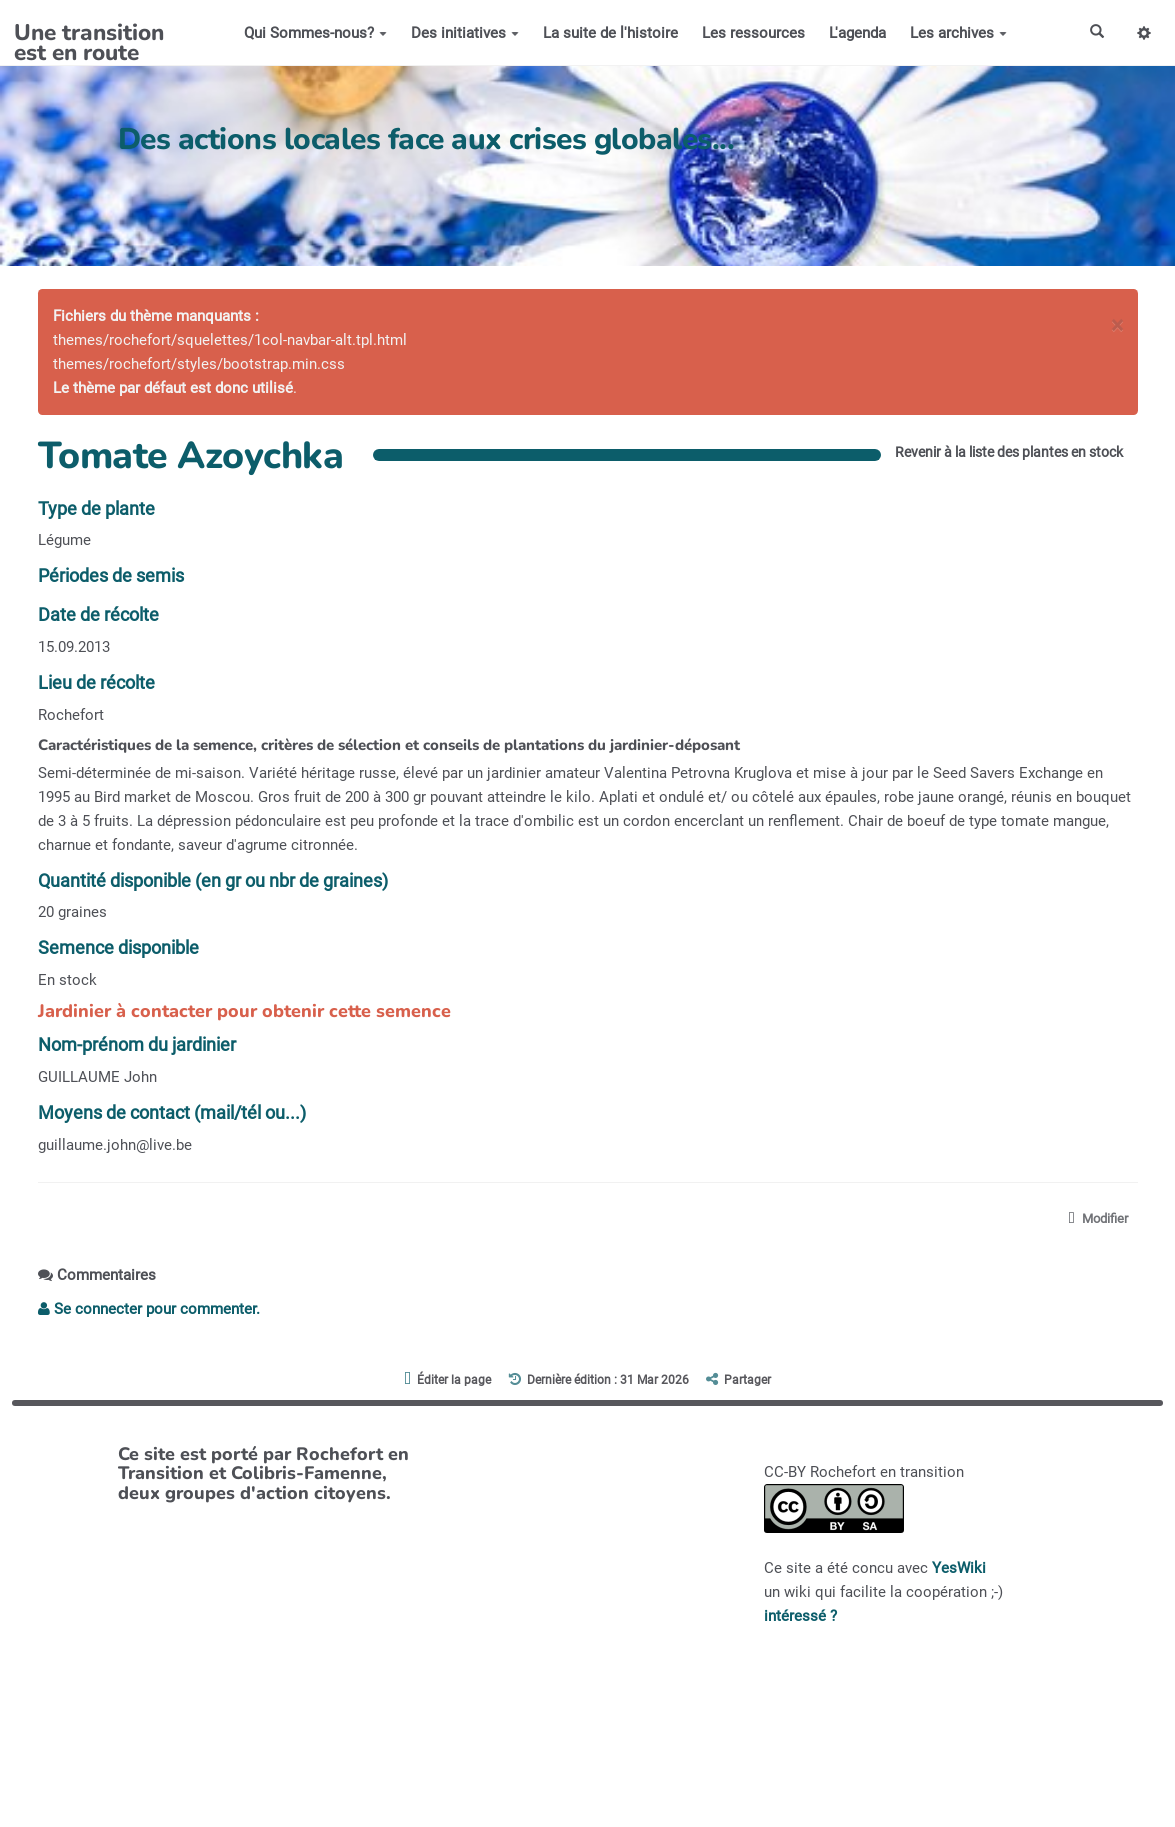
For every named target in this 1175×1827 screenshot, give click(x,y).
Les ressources (750, 33)
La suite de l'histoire (607, 33)
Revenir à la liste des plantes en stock (996, 452)
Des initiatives (462, 33)
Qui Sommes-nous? (312, 33)
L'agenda (854, 33)
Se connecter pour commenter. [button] (149, 1310)
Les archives (955, 33)
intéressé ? (800, 1617)
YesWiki (959, 1569)
